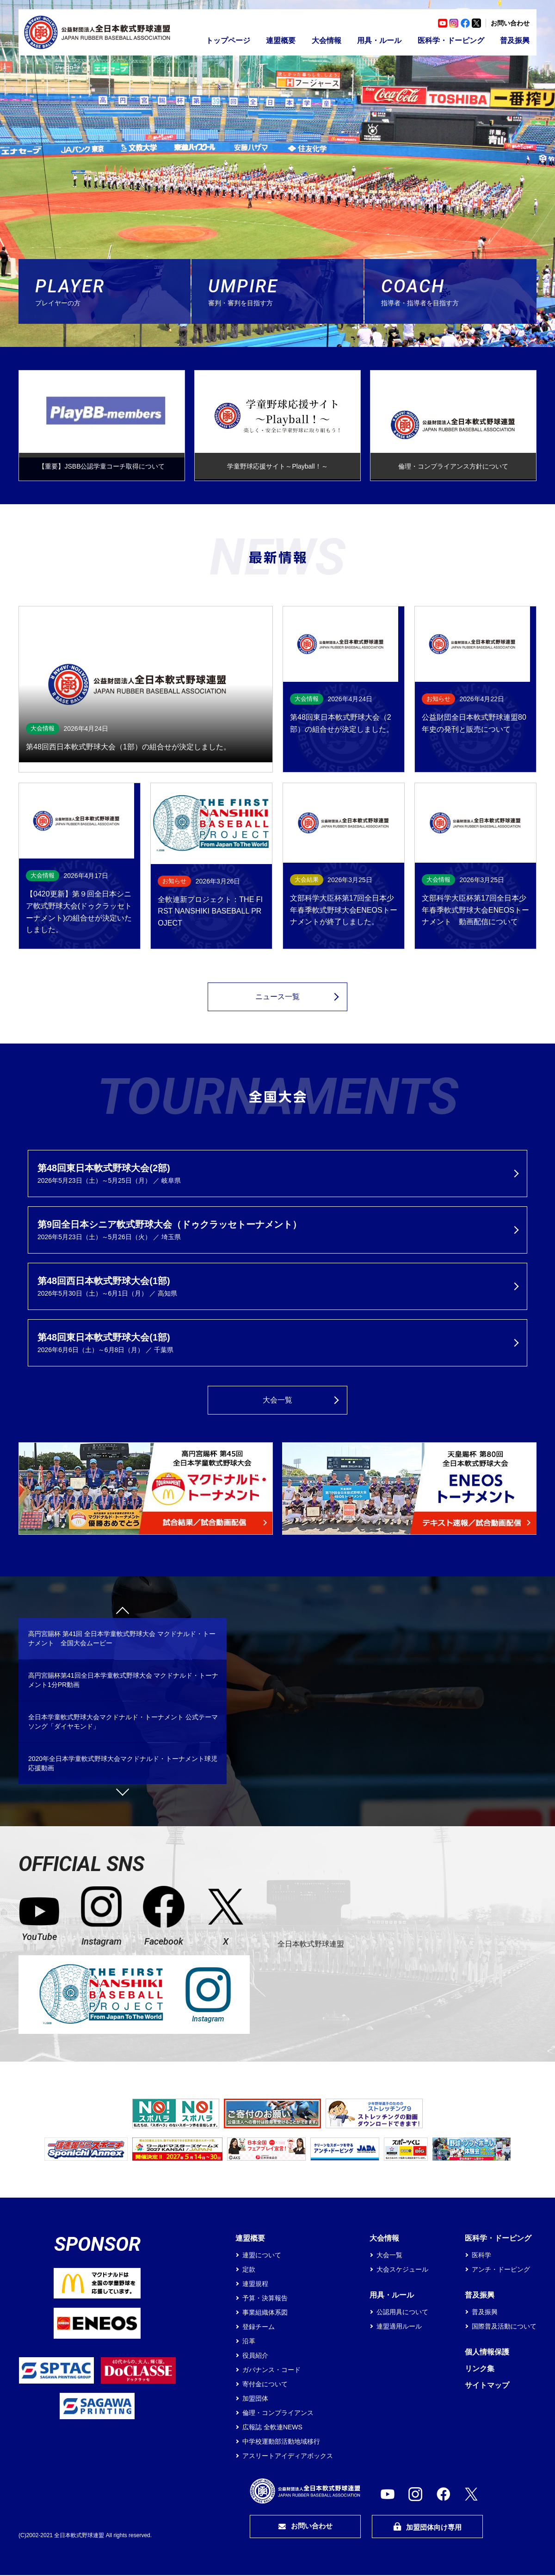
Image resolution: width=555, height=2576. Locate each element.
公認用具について (402, 2313)
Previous (122, 1614)
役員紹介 (255, 2356)
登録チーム (258, 2327)
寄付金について (265, 2385)
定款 (248, 2270)
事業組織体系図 (265, 2313)
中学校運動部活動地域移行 (281, 2442)
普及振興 (515, 40)
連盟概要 (281, 40)
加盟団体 (255, 2399)
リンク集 (479, 2369)
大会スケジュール (402, 2270)
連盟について (261, 2256)
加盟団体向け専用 (427, 2527)
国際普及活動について (504, 2327)
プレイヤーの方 (113, 291)
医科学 (481, 2256)
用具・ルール (379, 40)
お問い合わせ (510, 23)
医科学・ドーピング (451, 40)
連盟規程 (255, 2284)
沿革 (248, 2342)
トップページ (228, 40)
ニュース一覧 (277, 997)
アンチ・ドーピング (501, 2270)
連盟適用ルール (399, 2327)
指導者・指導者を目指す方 (458, 291)
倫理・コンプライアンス (278, 2413)
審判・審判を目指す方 (286, 291)
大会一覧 (277, 1401)
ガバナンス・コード (271, 2370)
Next (122, 1790)
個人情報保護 (487, 2353)
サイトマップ (487, 2386)
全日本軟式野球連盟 (311, 1944)
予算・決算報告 (265, 2299)
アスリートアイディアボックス (287, 2456)
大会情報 (326, 40)
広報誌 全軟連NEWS (272, 2428)
